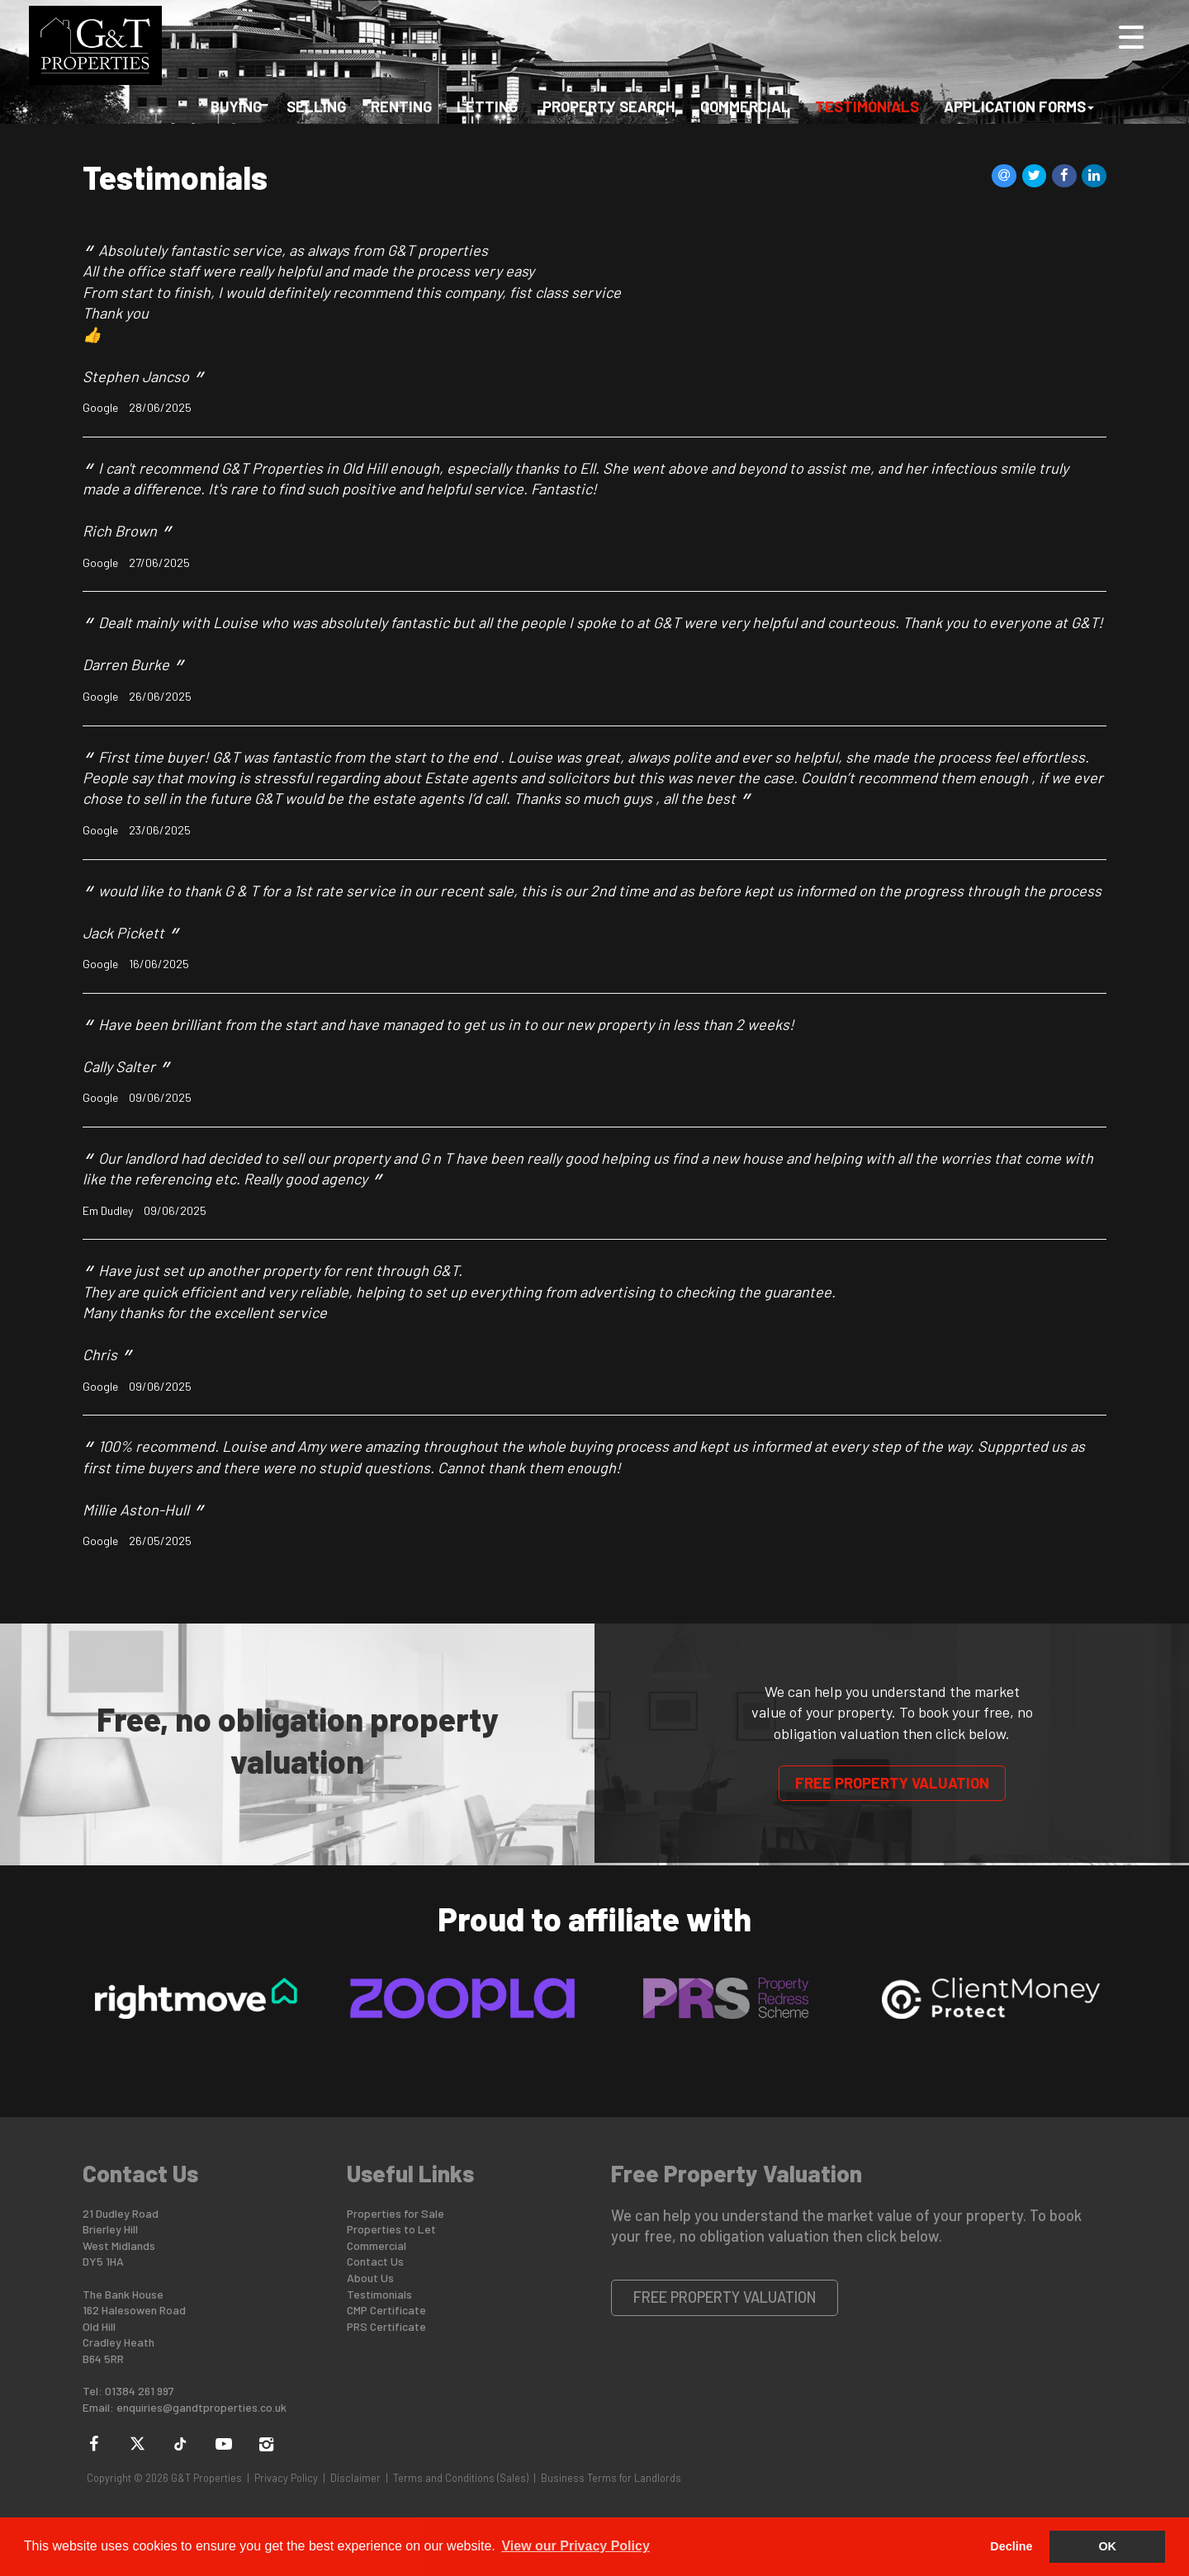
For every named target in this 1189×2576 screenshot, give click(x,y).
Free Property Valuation (892, 1783)
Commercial (745, 110)
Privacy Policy (286, 2477)
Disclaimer (355, 2477)
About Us (370, 2278)
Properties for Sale (395, 2213)
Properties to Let (391, 2229)
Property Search (608, 110)
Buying (236, 110)
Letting (487, 110)
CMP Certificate (386, 2310)
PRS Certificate (386, 2326)
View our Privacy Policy (575, 2546)
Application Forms (1019, 110)
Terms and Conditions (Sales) (460, 2477)
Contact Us (375, 2261)
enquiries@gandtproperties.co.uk (201, 2407)
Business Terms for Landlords (611, 2477)
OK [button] (1107, 2546)
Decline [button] (1011, 2546)
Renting (401, 110)
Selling (316, 110)
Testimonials (867, 110)
